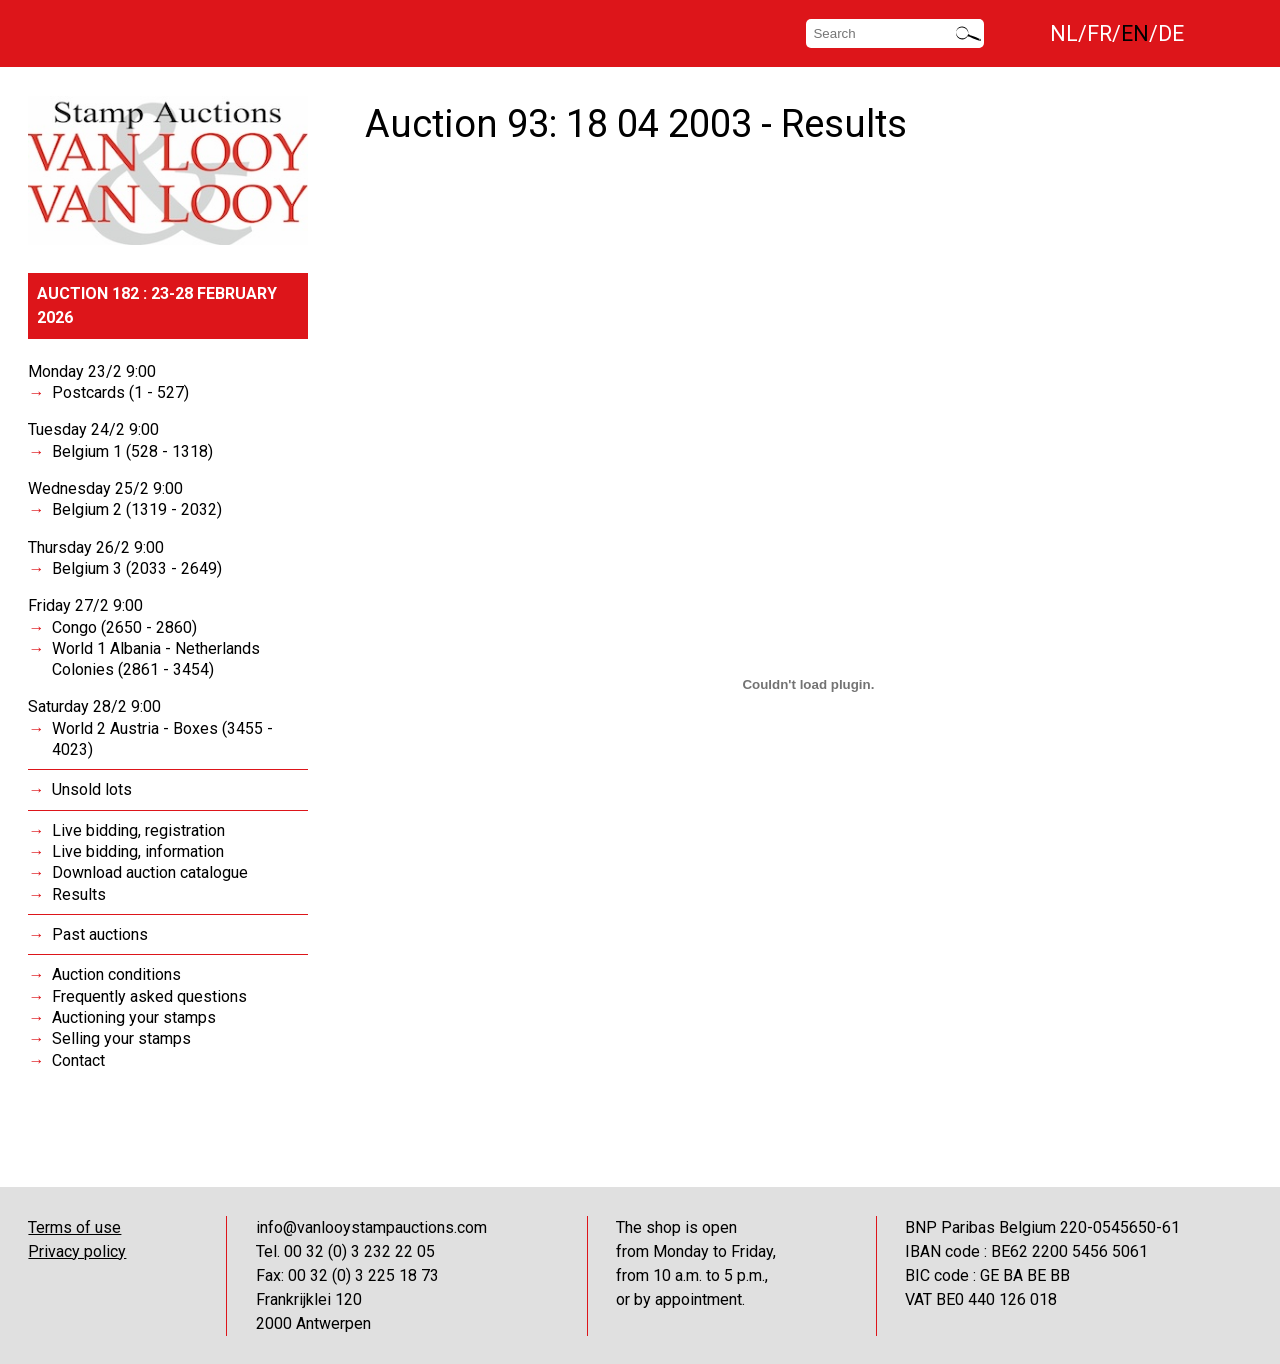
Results (79, 894)
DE (1171, 33)
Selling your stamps (121, 1038)
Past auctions (100, 934)
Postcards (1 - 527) (120, 392)
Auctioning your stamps (134, 1017)
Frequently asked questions (149, 996)
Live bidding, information (138, 851)
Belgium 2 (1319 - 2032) (137, 509)
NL (1064, 33)
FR (1099, 33)
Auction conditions (116, 974)
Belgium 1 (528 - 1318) (132, 451)
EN (1135, 33)
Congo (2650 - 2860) (124, 627)
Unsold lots (92, 789)
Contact (78, 1060)
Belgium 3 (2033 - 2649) (137, 568)
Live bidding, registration (138, 830)
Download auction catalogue (150, 872)
